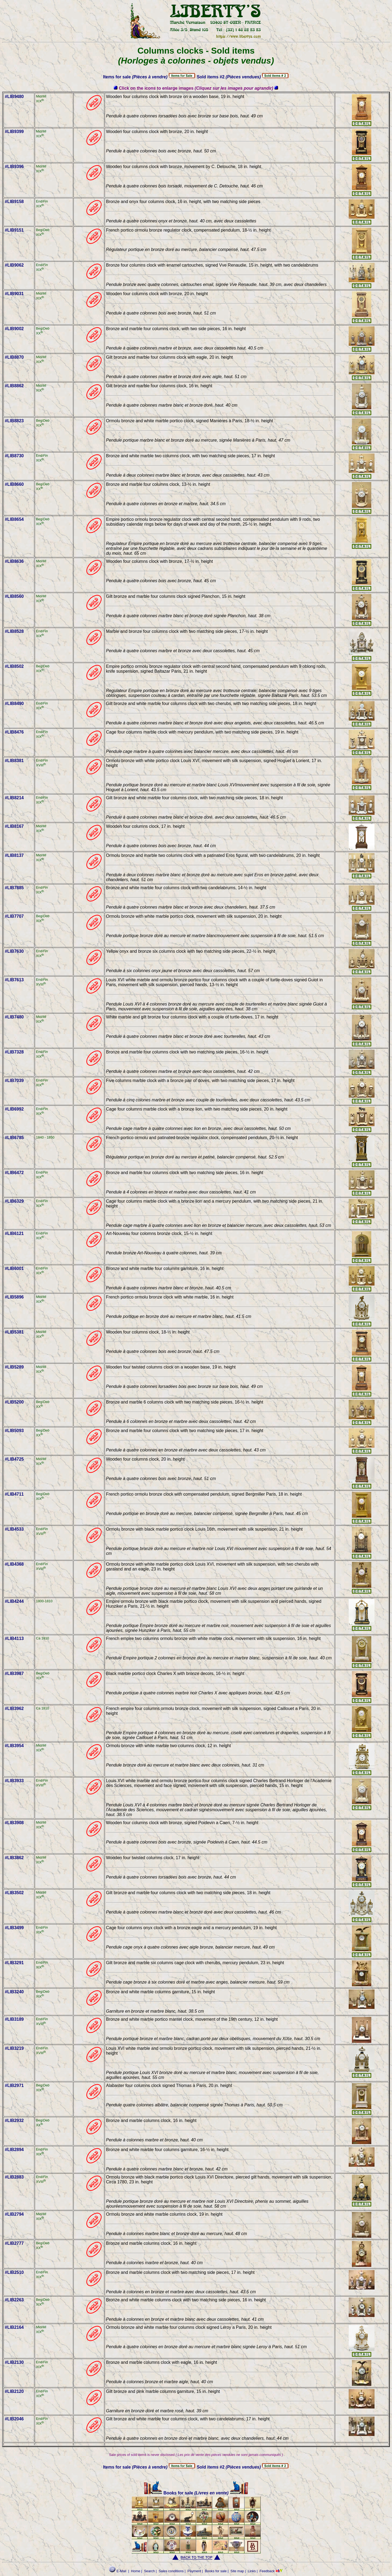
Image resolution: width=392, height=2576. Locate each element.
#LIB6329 (14, 1201)
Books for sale (169, 2493)
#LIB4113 (14, 1638)
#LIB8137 (14, 855)
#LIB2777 (14, 2243)
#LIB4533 (14, 1529)
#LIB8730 (14, 455)
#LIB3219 (14, 2048)
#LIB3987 (14, 1673)
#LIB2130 (14, 2362)
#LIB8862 (14, 385)
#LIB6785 (14, 1137)
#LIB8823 (14, 420)
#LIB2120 (14, 2391)
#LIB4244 (14, 1601)
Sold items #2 (229, 77)
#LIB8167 (14, 826)
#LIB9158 (14, 201)
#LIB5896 (14, 1297)
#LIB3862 (14, 1857)
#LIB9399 (14, 131)
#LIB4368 (14, 1564)
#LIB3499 (14, 1927)
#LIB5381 (14, 1332)
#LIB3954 (14, 1745)
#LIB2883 (14, 2177)
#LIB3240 (14, 1991)
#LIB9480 (14, 96)
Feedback (267, 2571)
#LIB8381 (14, 760)
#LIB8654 (14, 519)
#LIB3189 (14, 2019)
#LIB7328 (14, 1052)
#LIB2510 (14, 2272)
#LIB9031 (14, 293)
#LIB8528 (14, 631)
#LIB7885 (14, 887)
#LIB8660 (14, 484)
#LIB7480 (14, 1017)
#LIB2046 (14, 2419)
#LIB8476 (14, 732)
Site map (237, 2571)
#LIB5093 (14, 1430)
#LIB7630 (14, 951)
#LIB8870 (14, 357)
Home (135, 2571)
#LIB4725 (14, 1459)
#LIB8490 (14, 703)
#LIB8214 (14, 797)
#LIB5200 (14, 1402)
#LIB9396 (14, 166)
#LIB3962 (14, 1708)
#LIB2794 (14, 2214)
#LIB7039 (14, 1080)
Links (252, 2571)
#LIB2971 (14, 2085)
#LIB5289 (14, 1367)
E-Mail (117, 2571)
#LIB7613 (14, 980)
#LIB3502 (14, 1892)
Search (149, 2571)
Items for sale (135, 77)
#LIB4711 (14, 1494)
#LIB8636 (14, 561)
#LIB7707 (14, 916)
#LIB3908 (14, 1822)
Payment (194, 2571)
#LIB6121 (14, 1233)
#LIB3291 (14, 1962)
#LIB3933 (14, 1780)
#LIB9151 (14, 230)
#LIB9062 (14, 265)
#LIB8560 (14, 596)
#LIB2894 (14, 2149)
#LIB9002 (14, 328)
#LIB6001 (14, 1268)
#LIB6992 (14, 1109)
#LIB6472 (14, 1172)
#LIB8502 (14, 666)
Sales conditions (171, 2571)
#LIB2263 (14, 2300)
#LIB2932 (14, 2120)
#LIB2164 (14, 2327)
